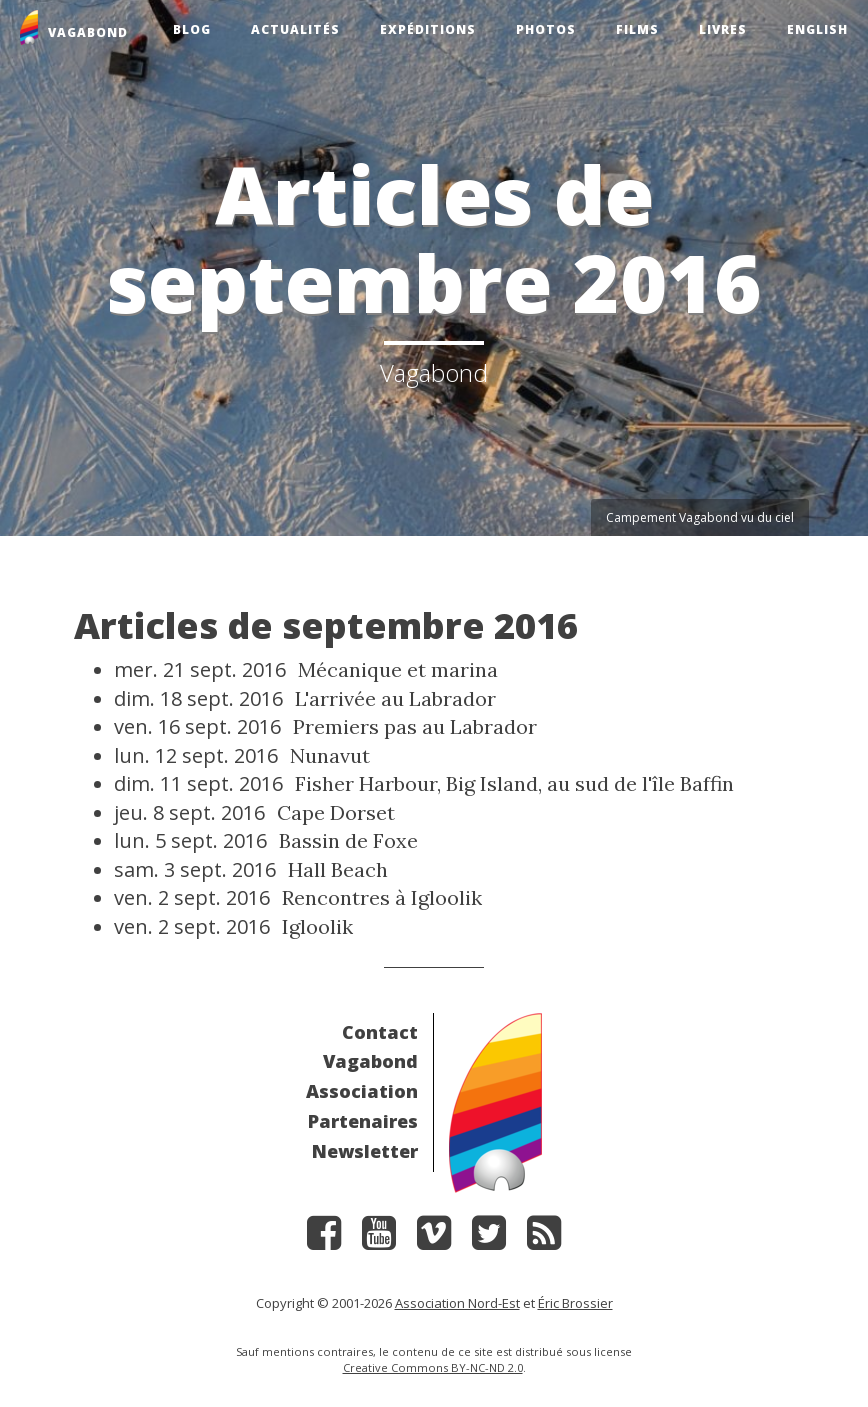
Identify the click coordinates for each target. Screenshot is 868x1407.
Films (637, 29)
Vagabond (370, 1061)
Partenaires (363, 1121)
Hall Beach (338, 869)
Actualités (295, 29)
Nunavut (330, 755)
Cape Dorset (336, 812)
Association (362, 1091)
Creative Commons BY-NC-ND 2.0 (433, 1367)
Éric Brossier (575, 1303)
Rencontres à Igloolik (382, 897)
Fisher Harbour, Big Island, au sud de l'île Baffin (514, 783)
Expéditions (428, 29)
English (817, 29)
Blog (192, 29)
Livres (723, 29)
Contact (380, 1032)
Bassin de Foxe (348, 840)
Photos (546, 29)
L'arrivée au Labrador (395, 698)
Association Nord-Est (457, 1303)
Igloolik (317, 926)
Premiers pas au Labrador (415, 726)
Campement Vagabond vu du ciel (700, 517)
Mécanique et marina (398, 669)
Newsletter (365, 1151)
